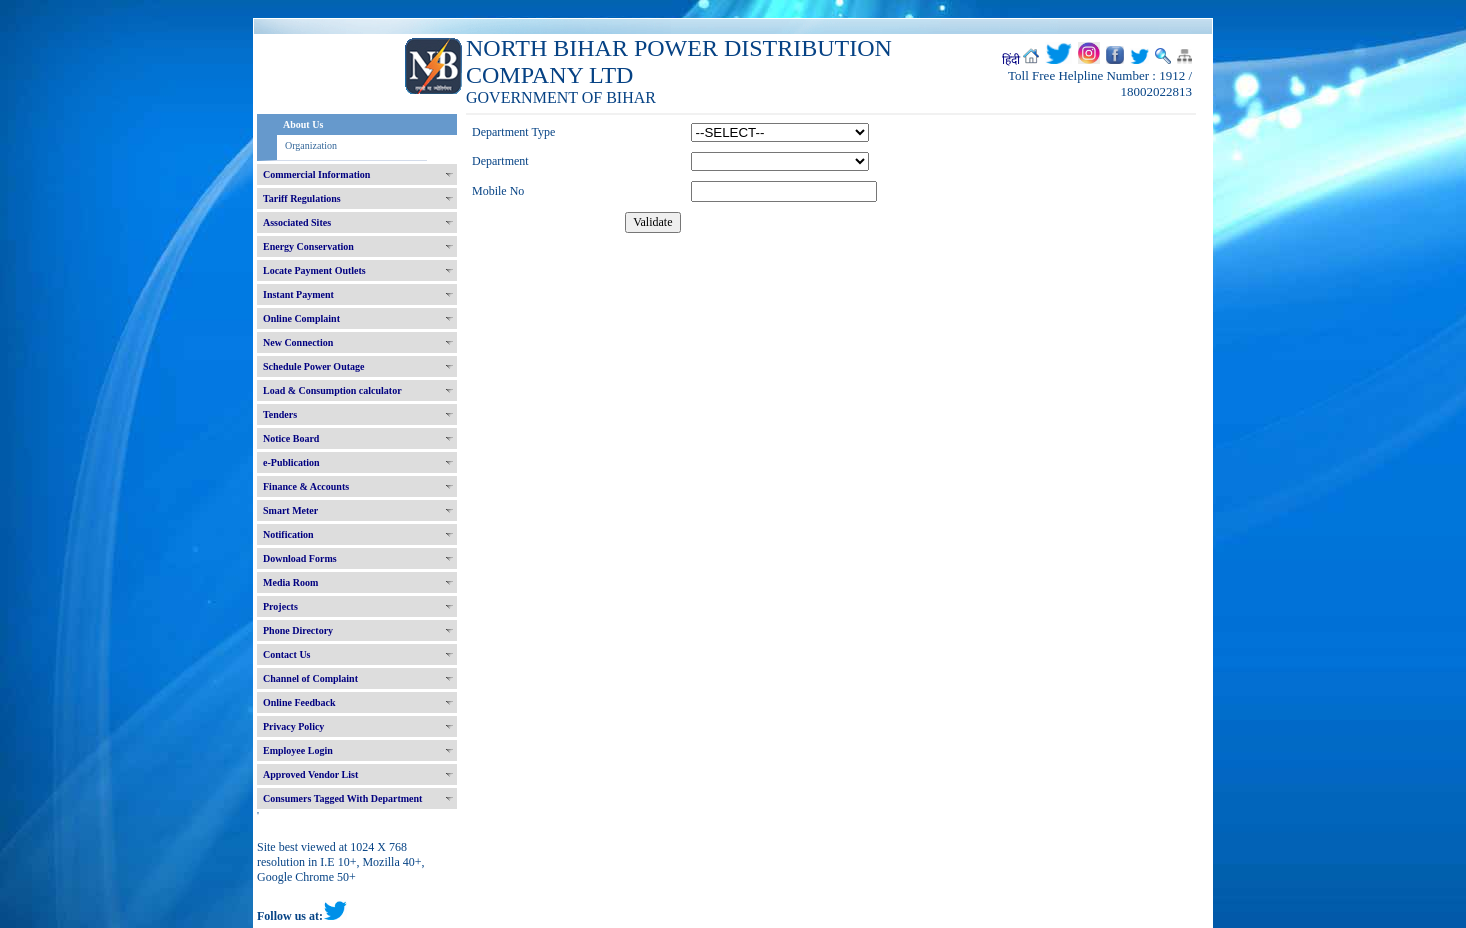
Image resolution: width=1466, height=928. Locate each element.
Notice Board (291, 438)
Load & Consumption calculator (332, 390)
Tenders (280, 414)
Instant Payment (298, 294)
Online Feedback (299, 702)
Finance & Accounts (306, 486)
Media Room (290, 582)
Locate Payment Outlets (314, 270)
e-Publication (291, 462)
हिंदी (1011, 60)
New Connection (298, 342)
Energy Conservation (308, 246)
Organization (311, 145)
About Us (303, 124)
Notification (288, 534)
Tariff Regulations (302, 198)
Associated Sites (297, 222)
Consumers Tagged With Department (342, 798)
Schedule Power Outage (313, 366)
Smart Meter (290, 510)
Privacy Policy (293, 726)
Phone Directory (298, 630)
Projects (280, 606)
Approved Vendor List (310, 774)
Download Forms (300, 558)
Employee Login (298, 750)
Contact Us (287, 654)
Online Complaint (301, 318)
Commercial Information (316, 174)
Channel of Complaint (310, 678)
